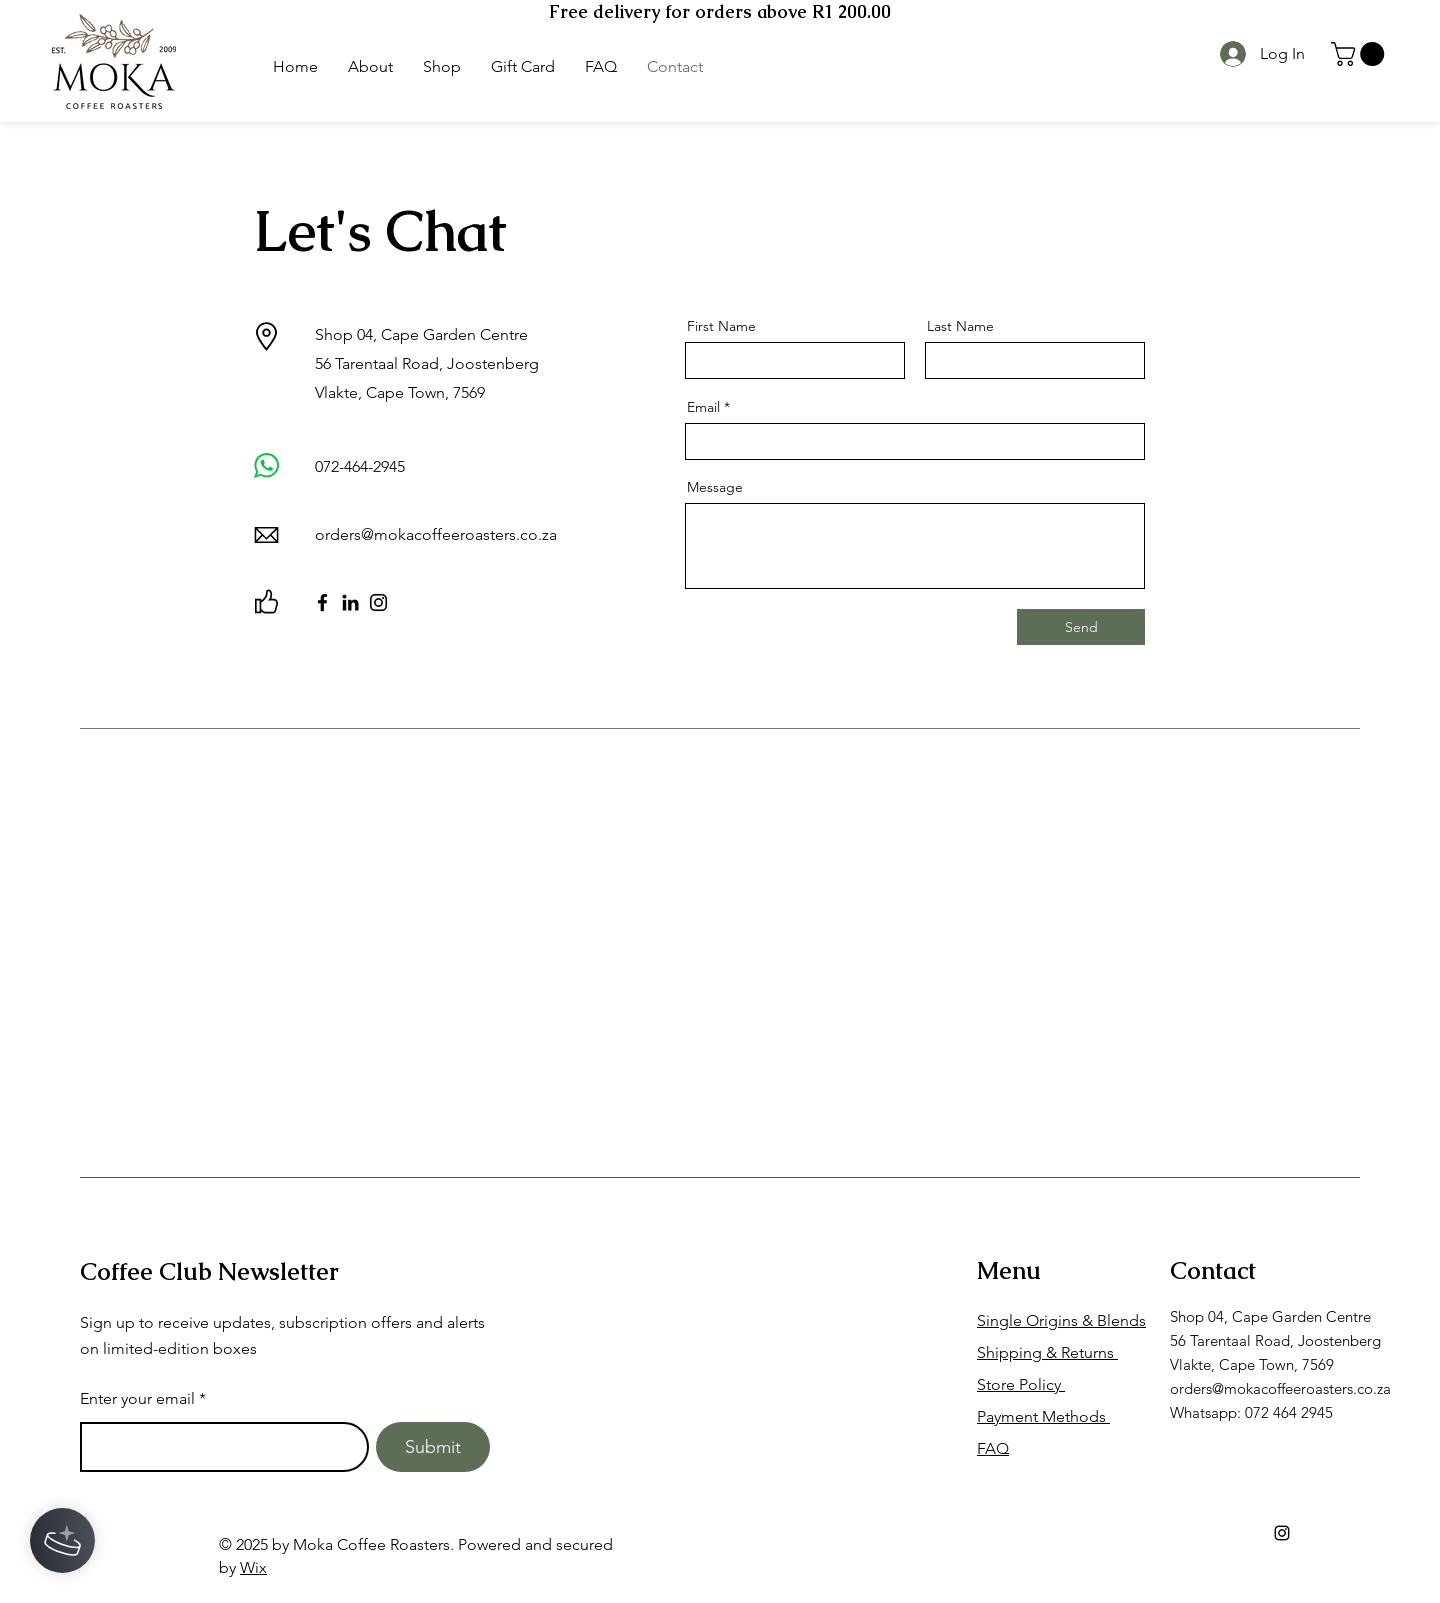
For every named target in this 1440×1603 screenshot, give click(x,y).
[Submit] (433, 1447)
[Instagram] (378, 602)
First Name (721, 326)
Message (715, 487)
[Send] (1081, 627)
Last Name (960, 326)
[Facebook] (322, 602)
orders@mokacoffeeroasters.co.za (436, 534)
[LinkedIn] (350, 602)
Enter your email (137, 1399)
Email (703, 407)
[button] (1360, 54)
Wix (253, 1567)
